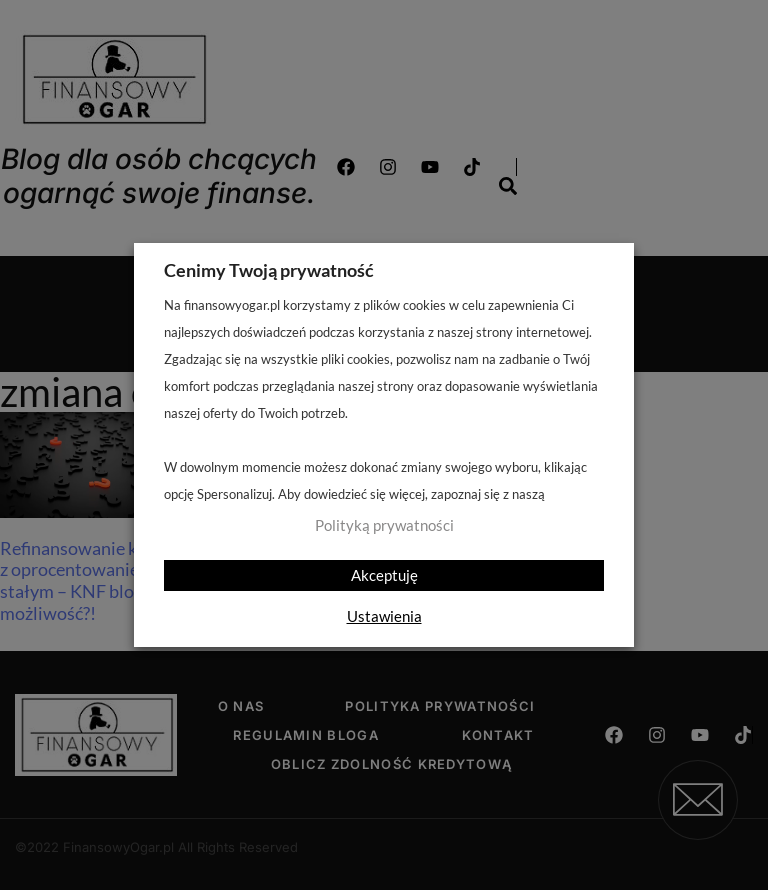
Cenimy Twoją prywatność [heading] (269, 270)
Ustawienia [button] (384, 616)
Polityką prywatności (384, 525)
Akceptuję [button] (384, 575)
